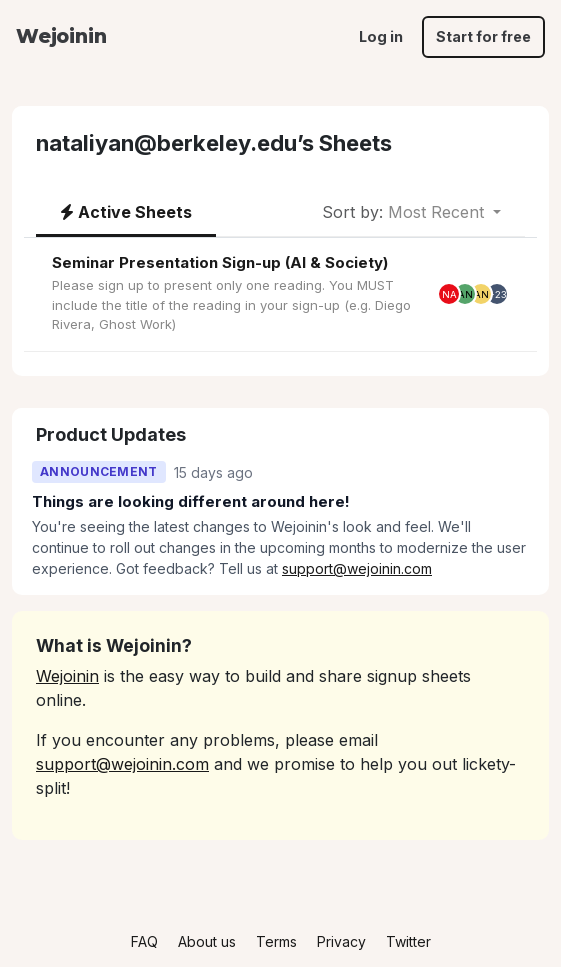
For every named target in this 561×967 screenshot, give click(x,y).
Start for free (483, 36)
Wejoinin (61, 36)
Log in (381, 36)
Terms (276, 941)
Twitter (408, 941)
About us (207, 941)
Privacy (341, 941)
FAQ (144, 941)
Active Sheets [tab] (126, 212)
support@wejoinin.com (357, 568)
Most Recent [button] (405, 212)
